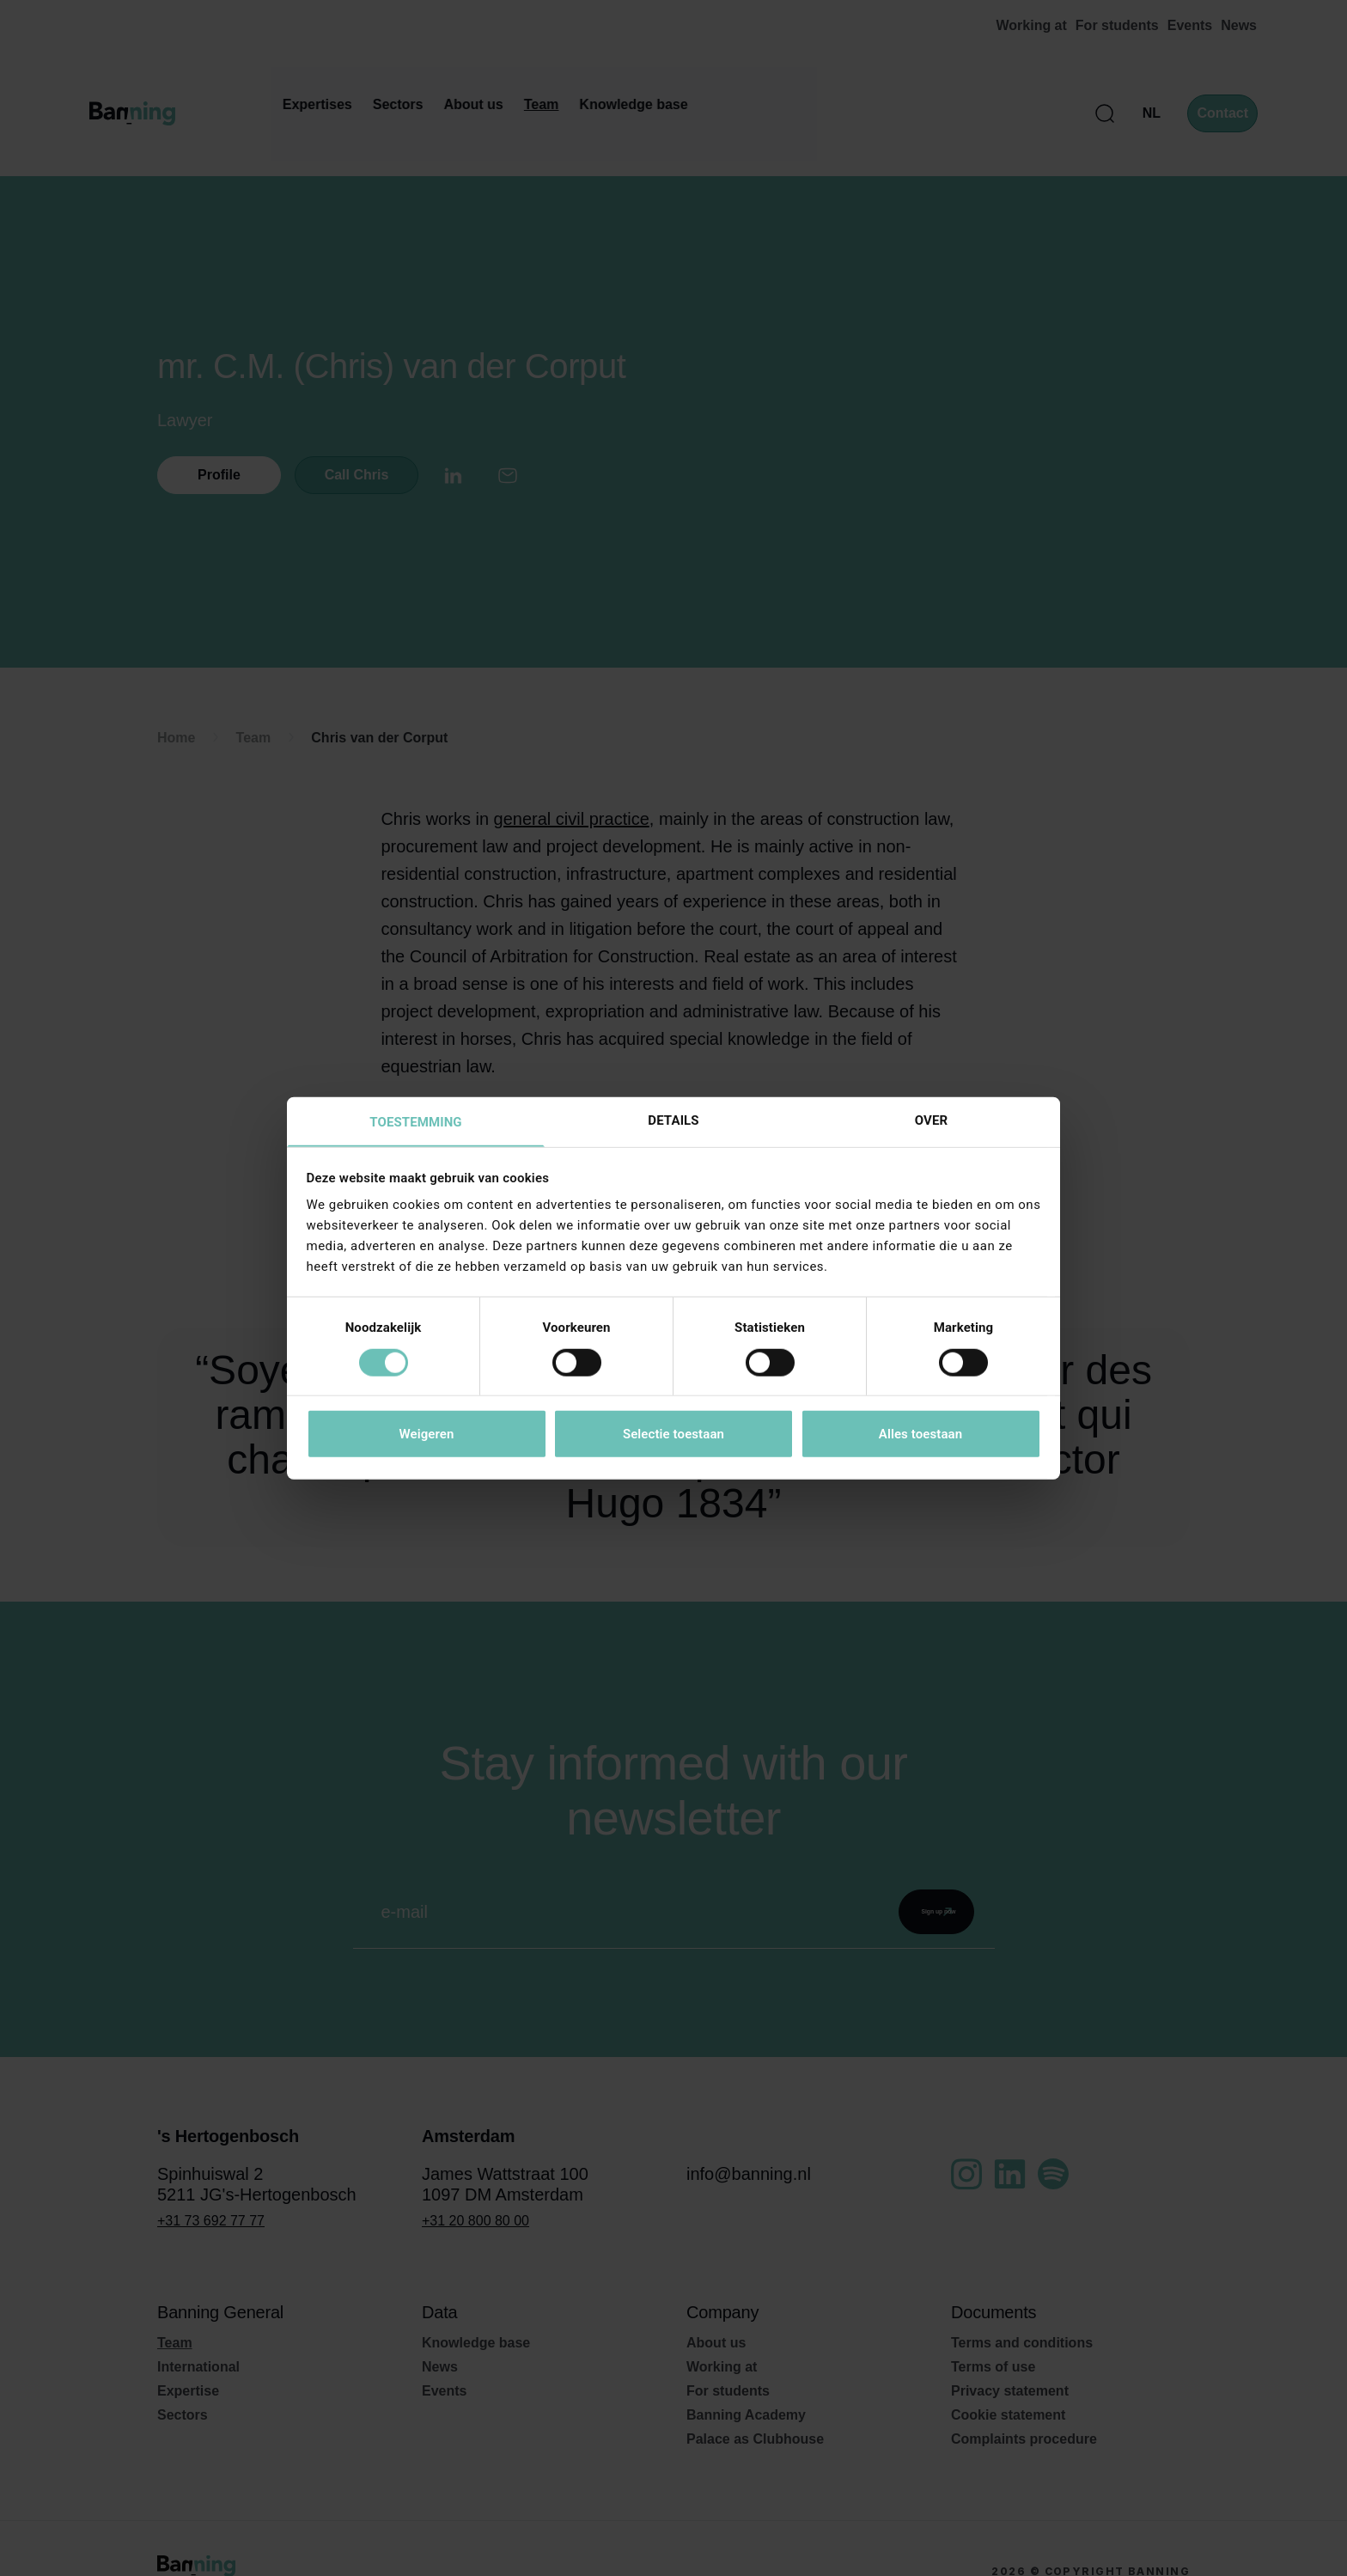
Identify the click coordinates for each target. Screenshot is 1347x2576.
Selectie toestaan (673, 1435)
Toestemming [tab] (415, 1122)
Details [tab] (673, 1119)
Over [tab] (931, 1119)
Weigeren (426, 1435)
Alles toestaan (920, 1435)
